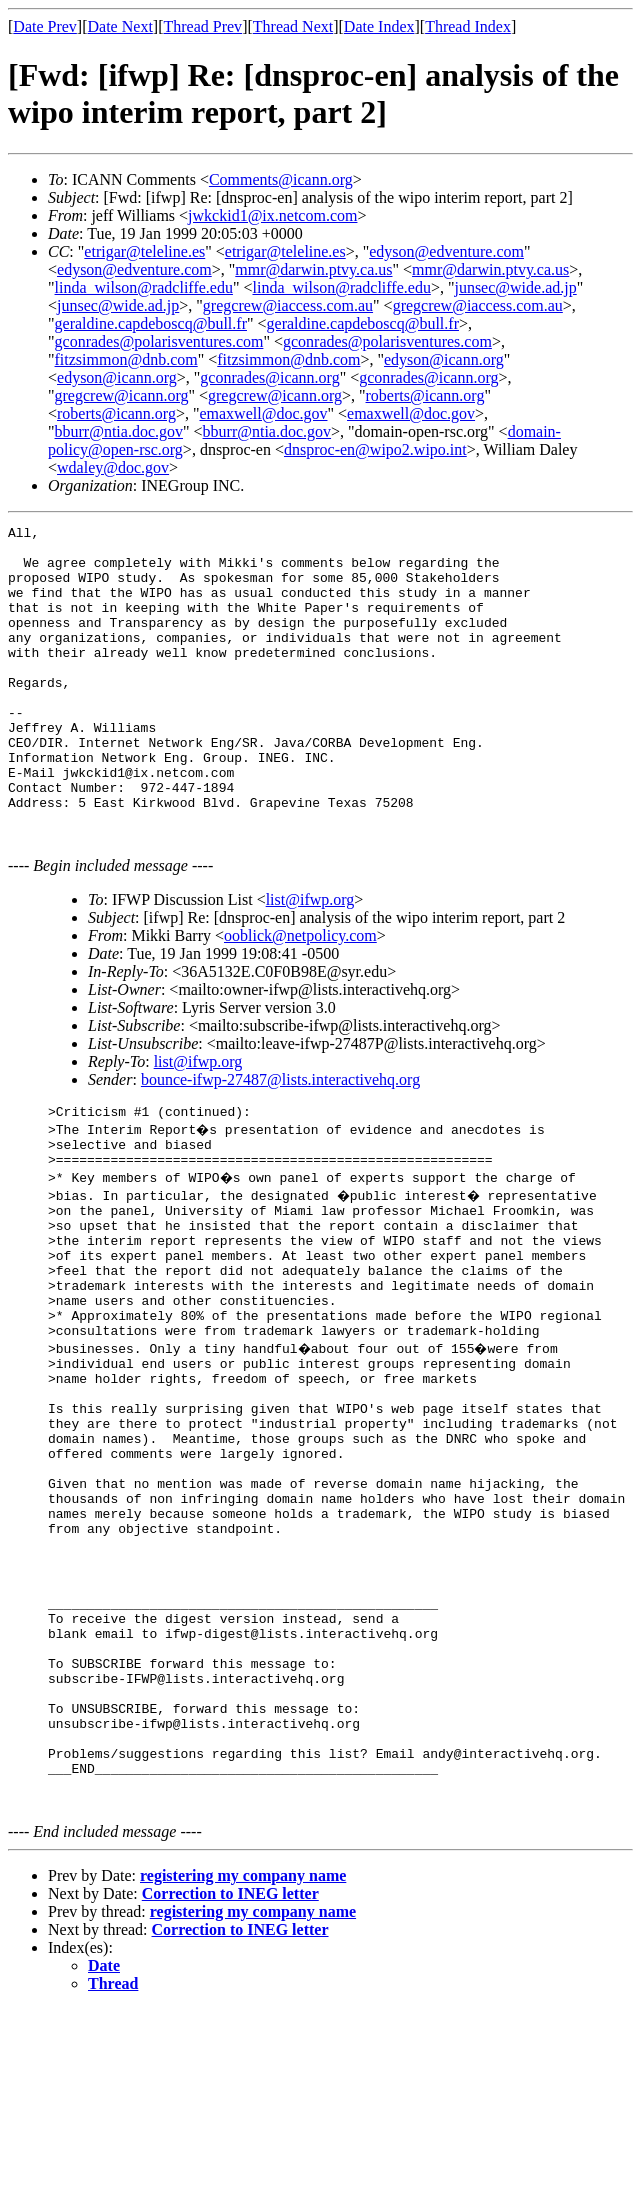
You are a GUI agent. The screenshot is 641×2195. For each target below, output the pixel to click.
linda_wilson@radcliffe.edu (144, 287)
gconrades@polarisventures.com (159, 341)
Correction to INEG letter (230, 2079)
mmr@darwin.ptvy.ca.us (313, 269)
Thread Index (468, 26)
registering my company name (243, 2061)
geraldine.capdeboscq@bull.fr (151, 323)
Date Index (379, 26)
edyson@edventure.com (446, 251)
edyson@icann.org (444, 359)
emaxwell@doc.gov (263, 413)
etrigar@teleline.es (144, 251)
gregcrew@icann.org (122, 395)
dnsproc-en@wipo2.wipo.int (375, 449)
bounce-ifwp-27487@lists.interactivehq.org (280, 1139)
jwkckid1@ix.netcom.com (272, 215)
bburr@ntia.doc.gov (119, 431)
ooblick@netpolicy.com (300, 995)
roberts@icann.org (425, 395)
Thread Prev (202, 26)
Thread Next (293, 26)
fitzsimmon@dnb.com (126, 359)
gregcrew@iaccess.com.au (288, 305)
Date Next (120, 26)
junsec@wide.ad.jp (515, 287)
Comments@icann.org (281, 179)
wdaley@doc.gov (113, 467)
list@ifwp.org (310, 959)
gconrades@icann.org (269, 377)
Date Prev (45, 26)
